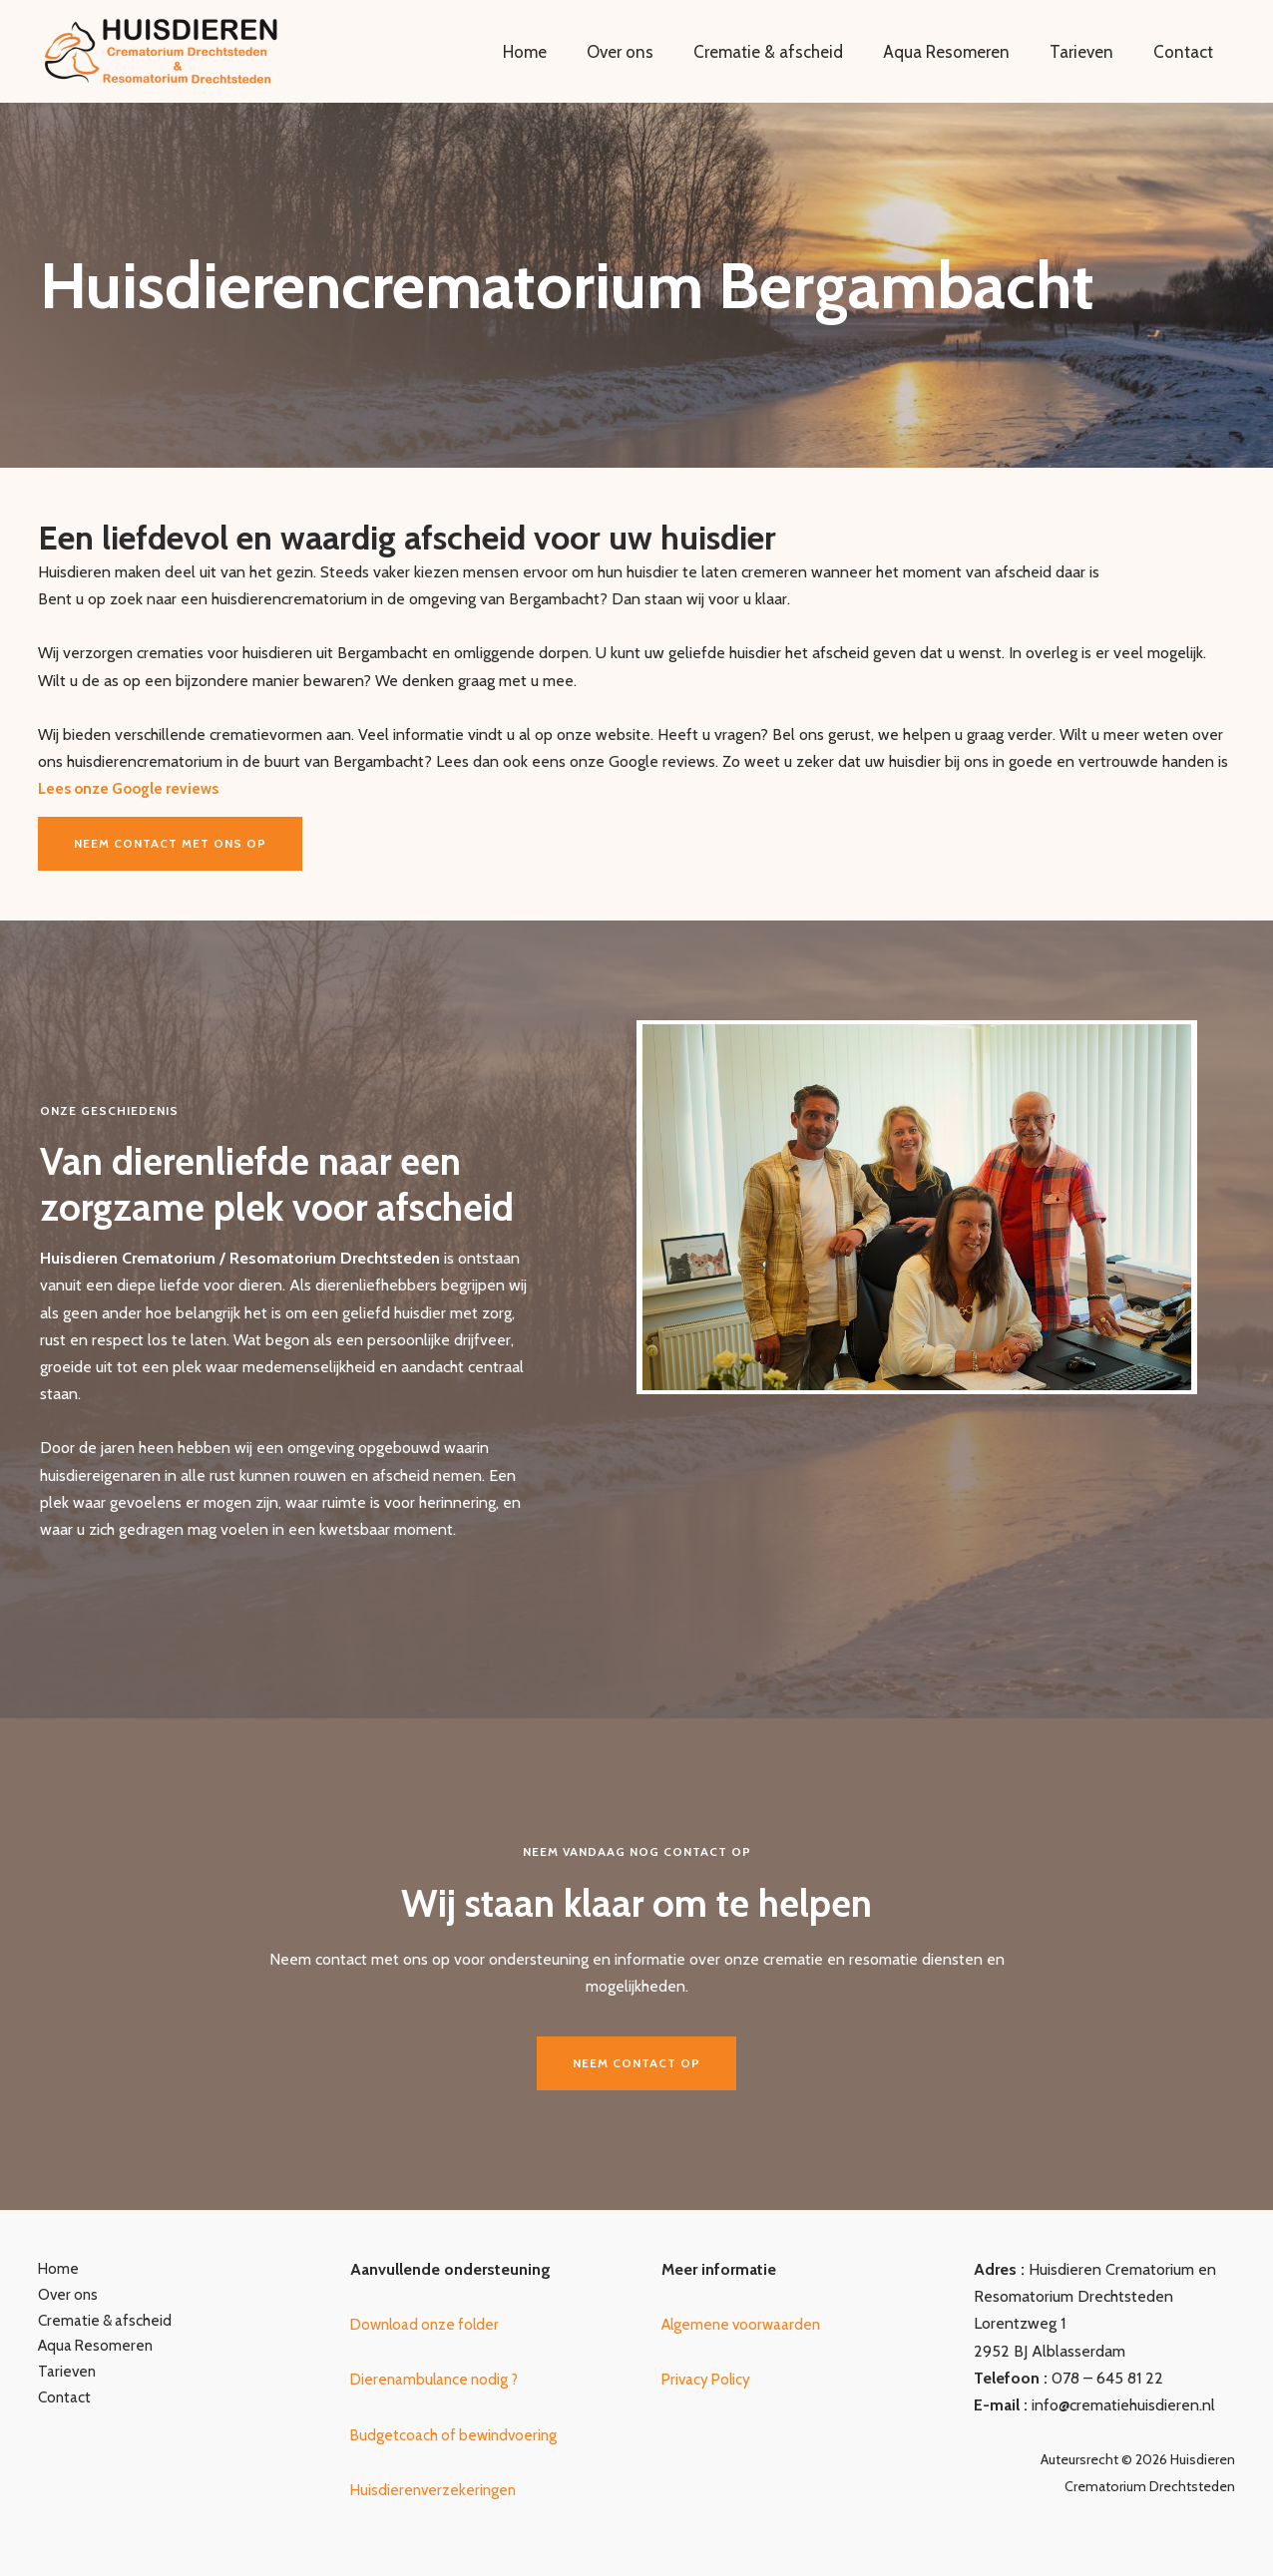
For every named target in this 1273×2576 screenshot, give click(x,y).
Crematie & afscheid (789, 52)
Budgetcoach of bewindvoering (457, 2434)
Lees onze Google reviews (133, 788)
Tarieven (1090, 52)
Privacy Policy (708, 2379)
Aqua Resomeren (961, 52)
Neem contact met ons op (170, 843)
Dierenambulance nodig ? (438, 2379)
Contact (1186, 52)
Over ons (647, 52)
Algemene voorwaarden (744, 2324)
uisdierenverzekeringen (443, 2489)
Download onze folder (428, 2324)
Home (558, 52)
